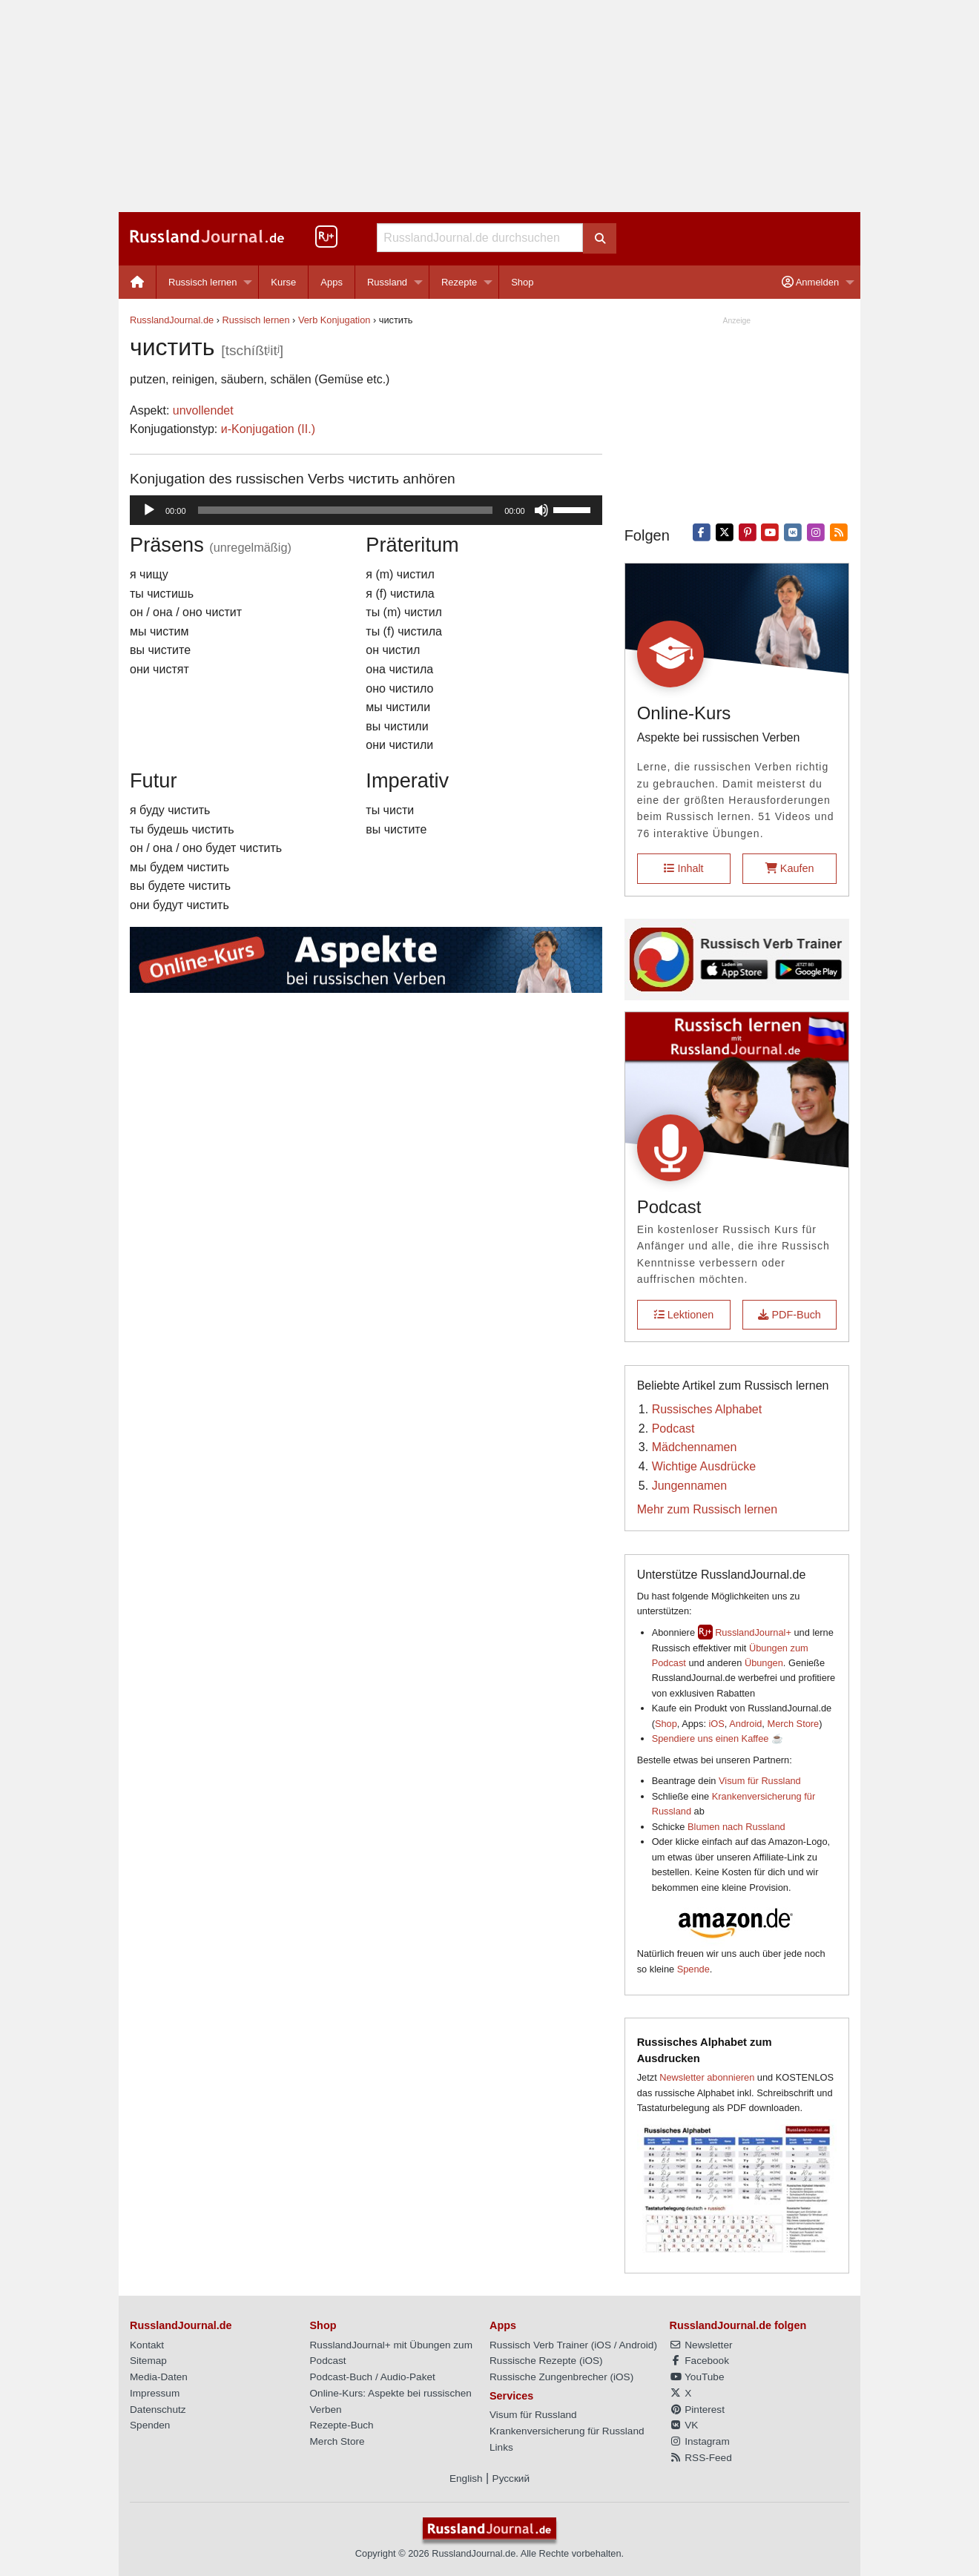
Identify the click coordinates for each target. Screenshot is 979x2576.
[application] (366, 510)
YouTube (697, 2376)
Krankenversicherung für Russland (567, 2431)
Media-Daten (159, 2376)
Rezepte (459, 282)
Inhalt (683, 868)
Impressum (154, 2393)
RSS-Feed (701, 2457)
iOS (717, 1723)
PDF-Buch (789, 1315)
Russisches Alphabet (707, 1409)
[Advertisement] (489, 106)
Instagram (700, 2441)
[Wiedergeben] (149, 510)
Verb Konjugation (334, 320)
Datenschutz (158, 2409)
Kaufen (789, 868)
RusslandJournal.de (172, 320)
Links (501, 2447)
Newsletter (701, 2345)
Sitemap (148, 2360)
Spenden (150, 2425)
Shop (522, 282)
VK (684, 2425)
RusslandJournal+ (753, 1632)
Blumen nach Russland (736, 1826)
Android (745, 1723)
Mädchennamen (694, 1447)
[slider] (345, 510)
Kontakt (147, 2345)
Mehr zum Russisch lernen (707, 1509)
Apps (331, 282)
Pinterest (697, 2409)
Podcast (673, 1428)
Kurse (283, 282)
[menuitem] (137, 282)
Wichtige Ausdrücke (704, 1466)
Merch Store (793, 1723)
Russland (387, 282)
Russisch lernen (202, 282)
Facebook (699, 2360)
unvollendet (203, 410)
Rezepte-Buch (342, 2425)
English (466, 2478)
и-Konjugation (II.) (268, 429)
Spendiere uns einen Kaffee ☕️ (717, 1738)
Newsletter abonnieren (706, 2077)
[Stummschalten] (541, 510)
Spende (693, 1969)
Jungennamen (689, 1485)
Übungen (764, 1662)
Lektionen (683, 1315)
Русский (511, 2478)
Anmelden (810, 282)
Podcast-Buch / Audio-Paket (372, 2376)
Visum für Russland (760, 1780)
